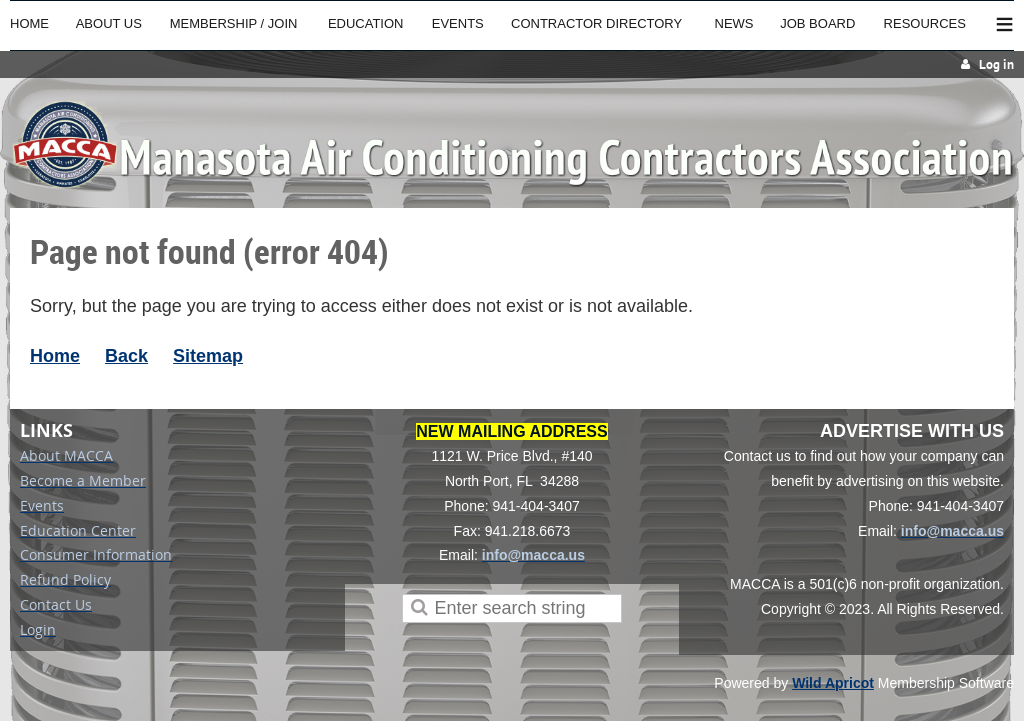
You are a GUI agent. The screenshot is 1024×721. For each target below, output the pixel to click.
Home (55, 356)
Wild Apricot (833, 683)
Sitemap (208, 356)
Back (126, 356)
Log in (996, 64)
